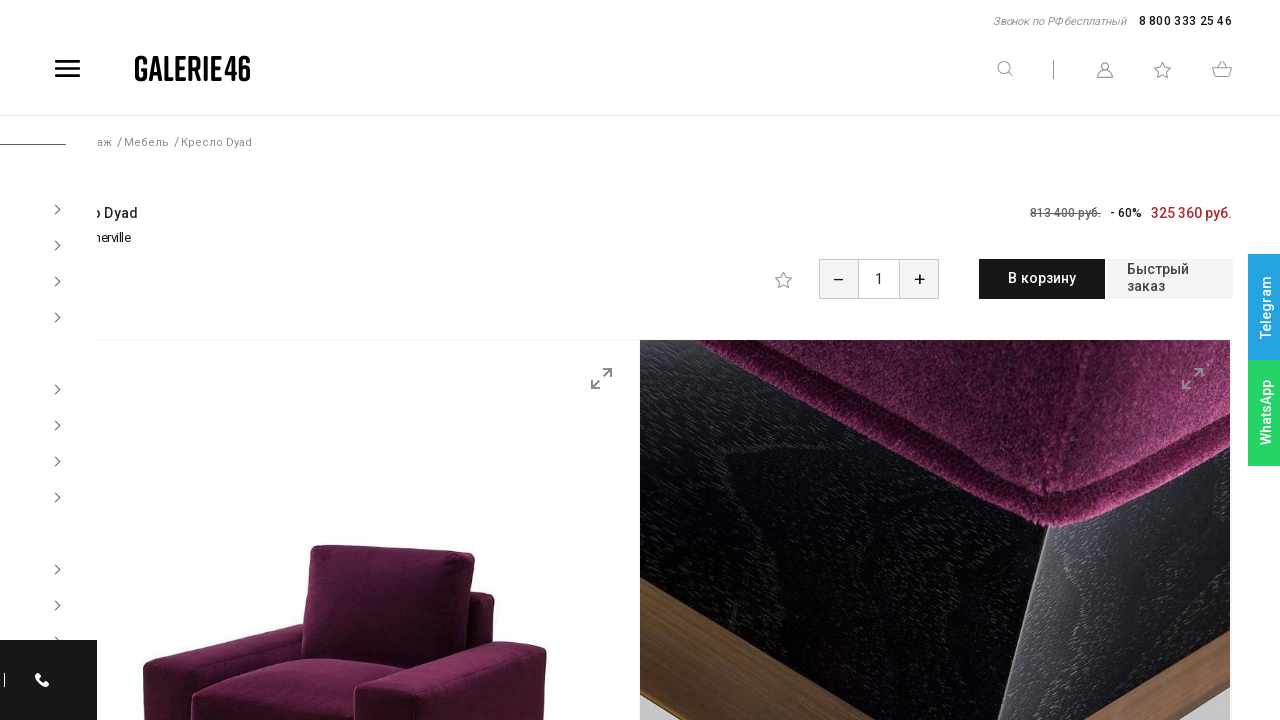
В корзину (960, 278)
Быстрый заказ (1142, 278)
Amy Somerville (89, 237)
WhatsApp (1266, 412)
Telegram (1266, 307)
